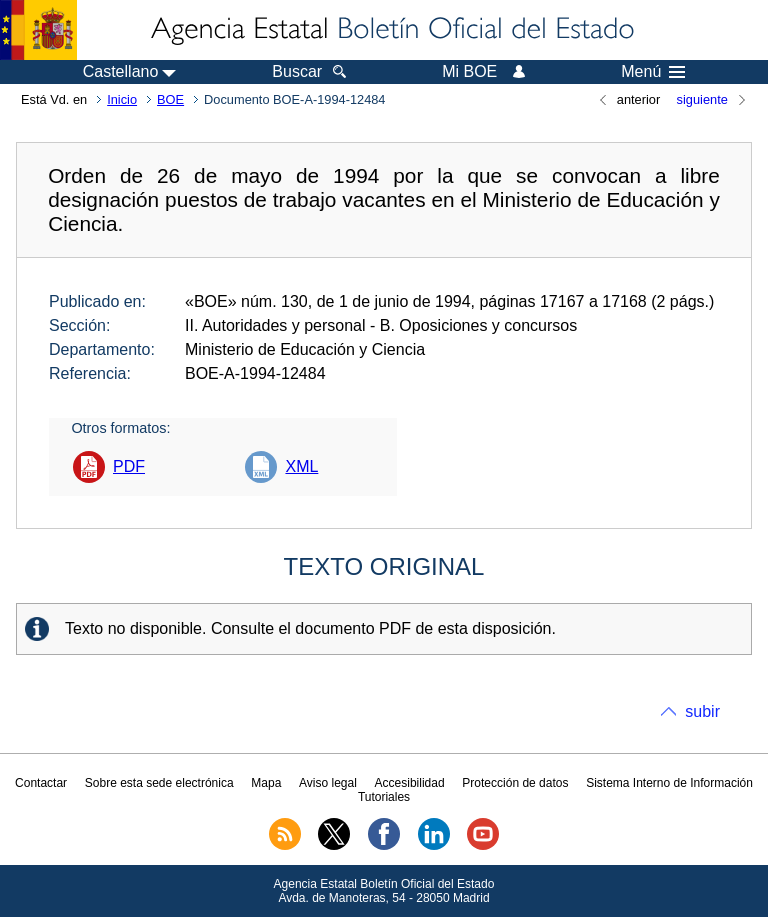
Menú (653, 72)
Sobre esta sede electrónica (159, 783)
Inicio (122, 99)
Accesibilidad (410, 783)
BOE (170, 99)
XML (301, 466)
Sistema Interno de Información (669, 783)
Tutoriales (384, 797)
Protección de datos (515, 783)
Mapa (266, 783)
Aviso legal (328, 783)
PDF (129, 466)
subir (702, 711)
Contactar (41, 783)
